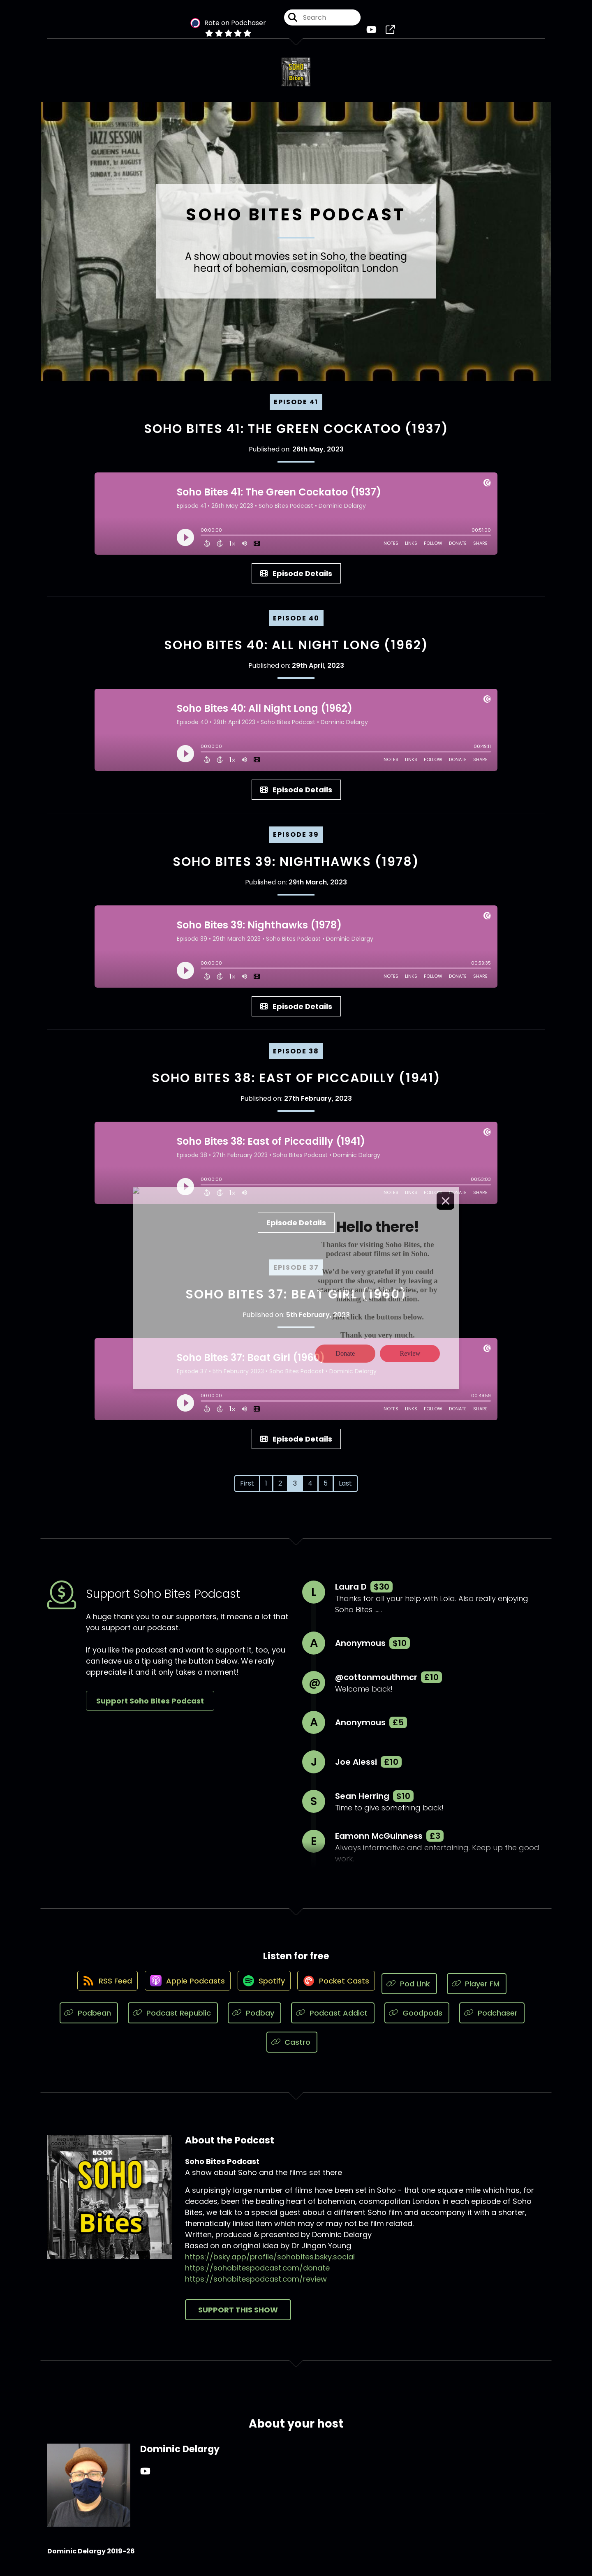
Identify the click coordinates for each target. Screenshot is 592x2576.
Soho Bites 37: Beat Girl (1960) (296, 1300)
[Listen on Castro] (292, 2048)
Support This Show (238, 2316)
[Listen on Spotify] (265, 1989)
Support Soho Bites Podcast (150, 1706)
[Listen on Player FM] (485, 1989)
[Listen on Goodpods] (417, 2019)
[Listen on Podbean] (89, 2019)
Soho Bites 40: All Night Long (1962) (296, 651)
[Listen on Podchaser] (492, 2019)
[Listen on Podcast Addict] (333, 2019)
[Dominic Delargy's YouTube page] (145, 2478)
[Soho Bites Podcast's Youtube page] (372, 32)
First (247, 1489)
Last (345, 1489)
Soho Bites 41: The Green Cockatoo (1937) (296, 435)
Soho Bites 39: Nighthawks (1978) (296, 867)
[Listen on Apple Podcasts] (184, 1989)
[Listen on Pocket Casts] (341, 1989)
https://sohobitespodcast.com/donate (257, 2274)
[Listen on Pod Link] (418, 1989)
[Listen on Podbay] (255, 2019)
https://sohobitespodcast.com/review (256, 2285)
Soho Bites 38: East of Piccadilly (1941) (296, 1083)
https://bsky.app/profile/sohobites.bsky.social (270, 2263)
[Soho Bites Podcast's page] (388, 32)
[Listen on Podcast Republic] (173, 2019)
